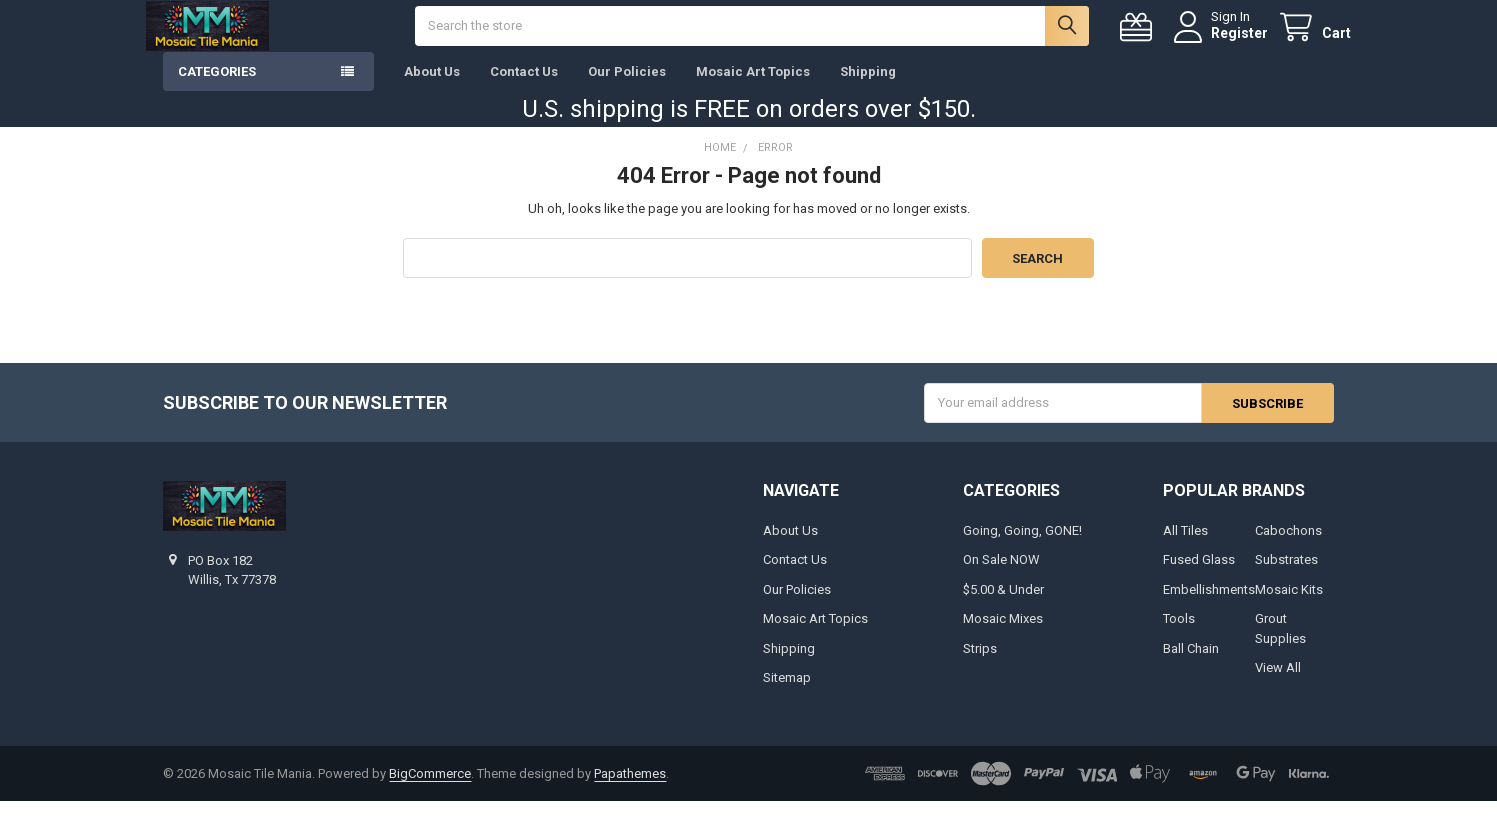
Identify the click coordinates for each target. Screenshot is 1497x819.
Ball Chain (1191, 666)
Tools (1179, 636)
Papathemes (630, 791)
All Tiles (1185, 548)
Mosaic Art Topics (753, 89)
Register (1222, 42)
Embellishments (1209, 607)
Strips (980, 666)
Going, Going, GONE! (1022, 548)
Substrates (1286, 577)
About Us (432, 89)
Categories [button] (217, 89)
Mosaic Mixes (1003, 636)
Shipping (868, 89)
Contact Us (524, 89)
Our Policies (627, 89)
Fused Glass (1199, 577)
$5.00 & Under (1003, 607)
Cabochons (1288, 548)
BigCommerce (430, 791)
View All (1278, 685)
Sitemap (787, 695)
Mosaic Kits (1289, 607)
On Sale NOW (1001, 577)
